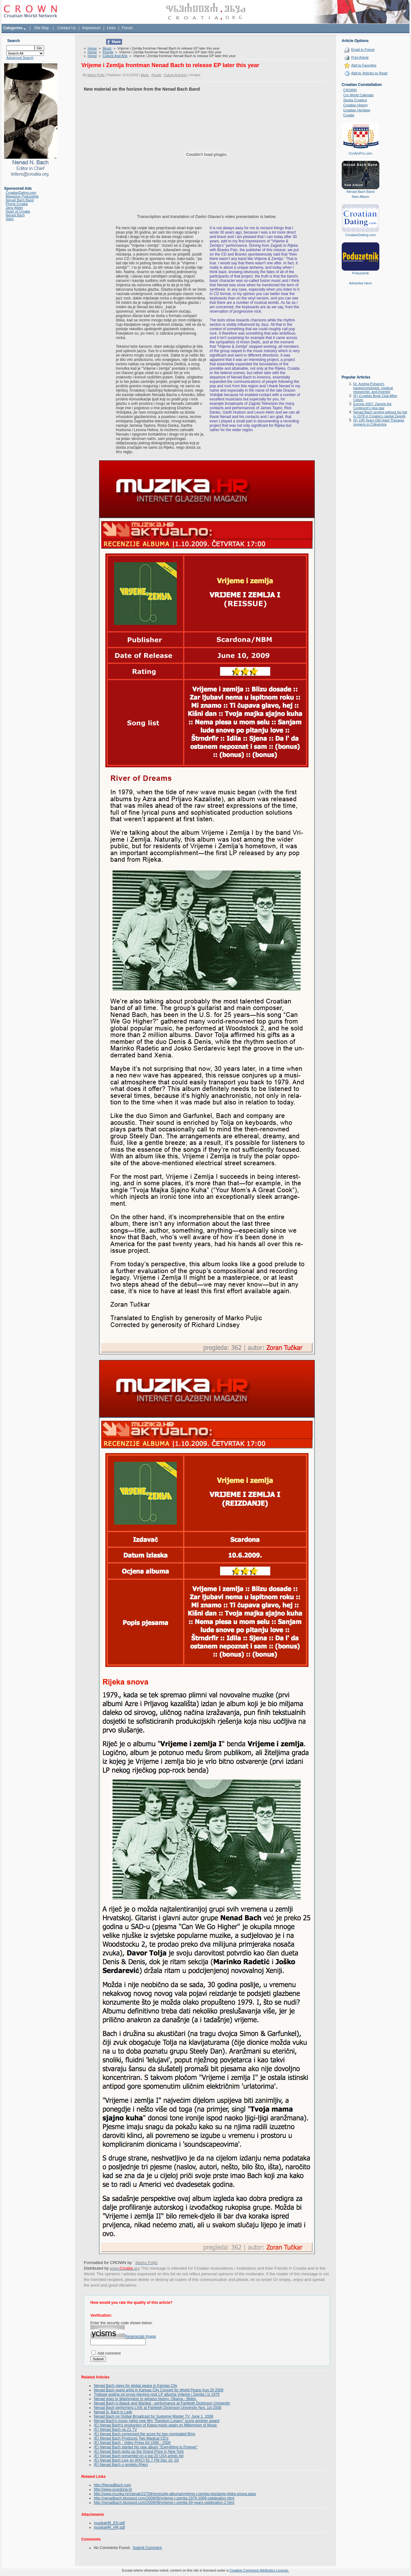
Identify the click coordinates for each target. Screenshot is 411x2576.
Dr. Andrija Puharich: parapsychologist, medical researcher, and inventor (373, 388)
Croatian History (355, 105)
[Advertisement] (360, 334)
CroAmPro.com (360, 153)
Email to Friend (362, 49)
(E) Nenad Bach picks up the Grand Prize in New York (139, 2451)
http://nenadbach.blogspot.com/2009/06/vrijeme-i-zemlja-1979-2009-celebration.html (164, 2498)
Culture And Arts (115, 56)
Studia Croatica (355, 100)
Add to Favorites (363, 65)
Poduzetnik (360, 273)
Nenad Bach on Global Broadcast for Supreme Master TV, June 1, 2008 (153, 2416)
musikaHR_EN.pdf (109, 2523)
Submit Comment (147, 2548)
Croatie (348, 115)
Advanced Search (20, 58)
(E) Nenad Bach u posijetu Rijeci (121, 2464)
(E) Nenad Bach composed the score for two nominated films (144, 2434)
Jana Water (14, 207)
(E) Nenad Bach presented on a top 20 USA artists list (138, 2456)
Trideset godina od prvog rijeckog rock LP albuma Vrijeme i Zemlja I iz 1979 (156, 2394)
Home (92, 48)
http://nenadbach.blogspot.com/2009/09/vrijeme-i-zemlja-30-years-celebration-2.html (164, 2502)
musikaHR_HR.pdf (109, 2527)
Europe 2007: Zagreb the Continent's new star (372, 406)
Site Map (41, 28)
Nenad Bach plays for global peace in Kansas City (135, 2385)
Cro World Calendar (358, 95)
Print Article (360, 57)
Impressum (91, 28)
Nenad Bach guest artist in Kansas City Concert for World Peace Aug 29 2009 (158, 2390)
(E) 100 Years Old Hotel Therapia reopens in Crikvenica (378, 422)
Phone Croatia (17, 204)
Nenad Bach (15, 215)
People (108, 52)
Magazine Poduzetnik (22, 196)
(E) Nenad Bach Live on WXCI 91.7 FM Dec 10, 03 (136, 2460)
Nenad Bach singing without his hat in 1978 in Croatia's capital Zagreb (380, 414)
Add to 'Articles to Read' (369, 73)
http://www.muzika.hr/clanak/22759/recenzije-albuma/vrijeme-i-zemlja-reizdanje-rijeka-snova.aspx (175, 2494)
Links (111, 28)
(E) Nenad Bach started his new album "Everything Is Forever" (146, 2447)
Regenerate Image (140, 2336)
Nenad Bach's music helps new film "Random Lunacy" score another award (156, 2421)
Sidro (10, 219)
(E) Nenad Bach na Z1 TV (115, 2429)
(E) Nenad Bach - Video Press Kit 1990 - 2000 (132, 2443)
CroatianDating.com (21, 192)
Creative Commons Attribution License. (259, 2570)
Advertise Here (360, 283)
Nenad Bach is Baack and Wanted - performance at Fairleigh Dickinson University (162, 2403)
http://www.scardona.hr (113, 2489)
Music (107, 48)
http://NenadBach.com (112, 2485)
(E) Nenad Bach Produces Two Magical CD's (131, 2438)
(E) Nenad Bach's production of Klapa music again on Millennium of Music (155, 2425)
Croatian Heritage (356, 110)
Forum (127, 28)
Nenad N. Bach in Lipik (113, 2412)
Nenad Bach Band (20, 200)
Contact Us (66, 28)
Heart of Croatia (18, 211)
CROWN (350, 90)
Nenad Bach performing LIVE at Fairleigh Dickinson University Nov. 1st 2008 (157, 2407)
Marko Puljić (95, 75)
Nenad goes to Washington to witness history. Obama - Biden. (145, 2399)
